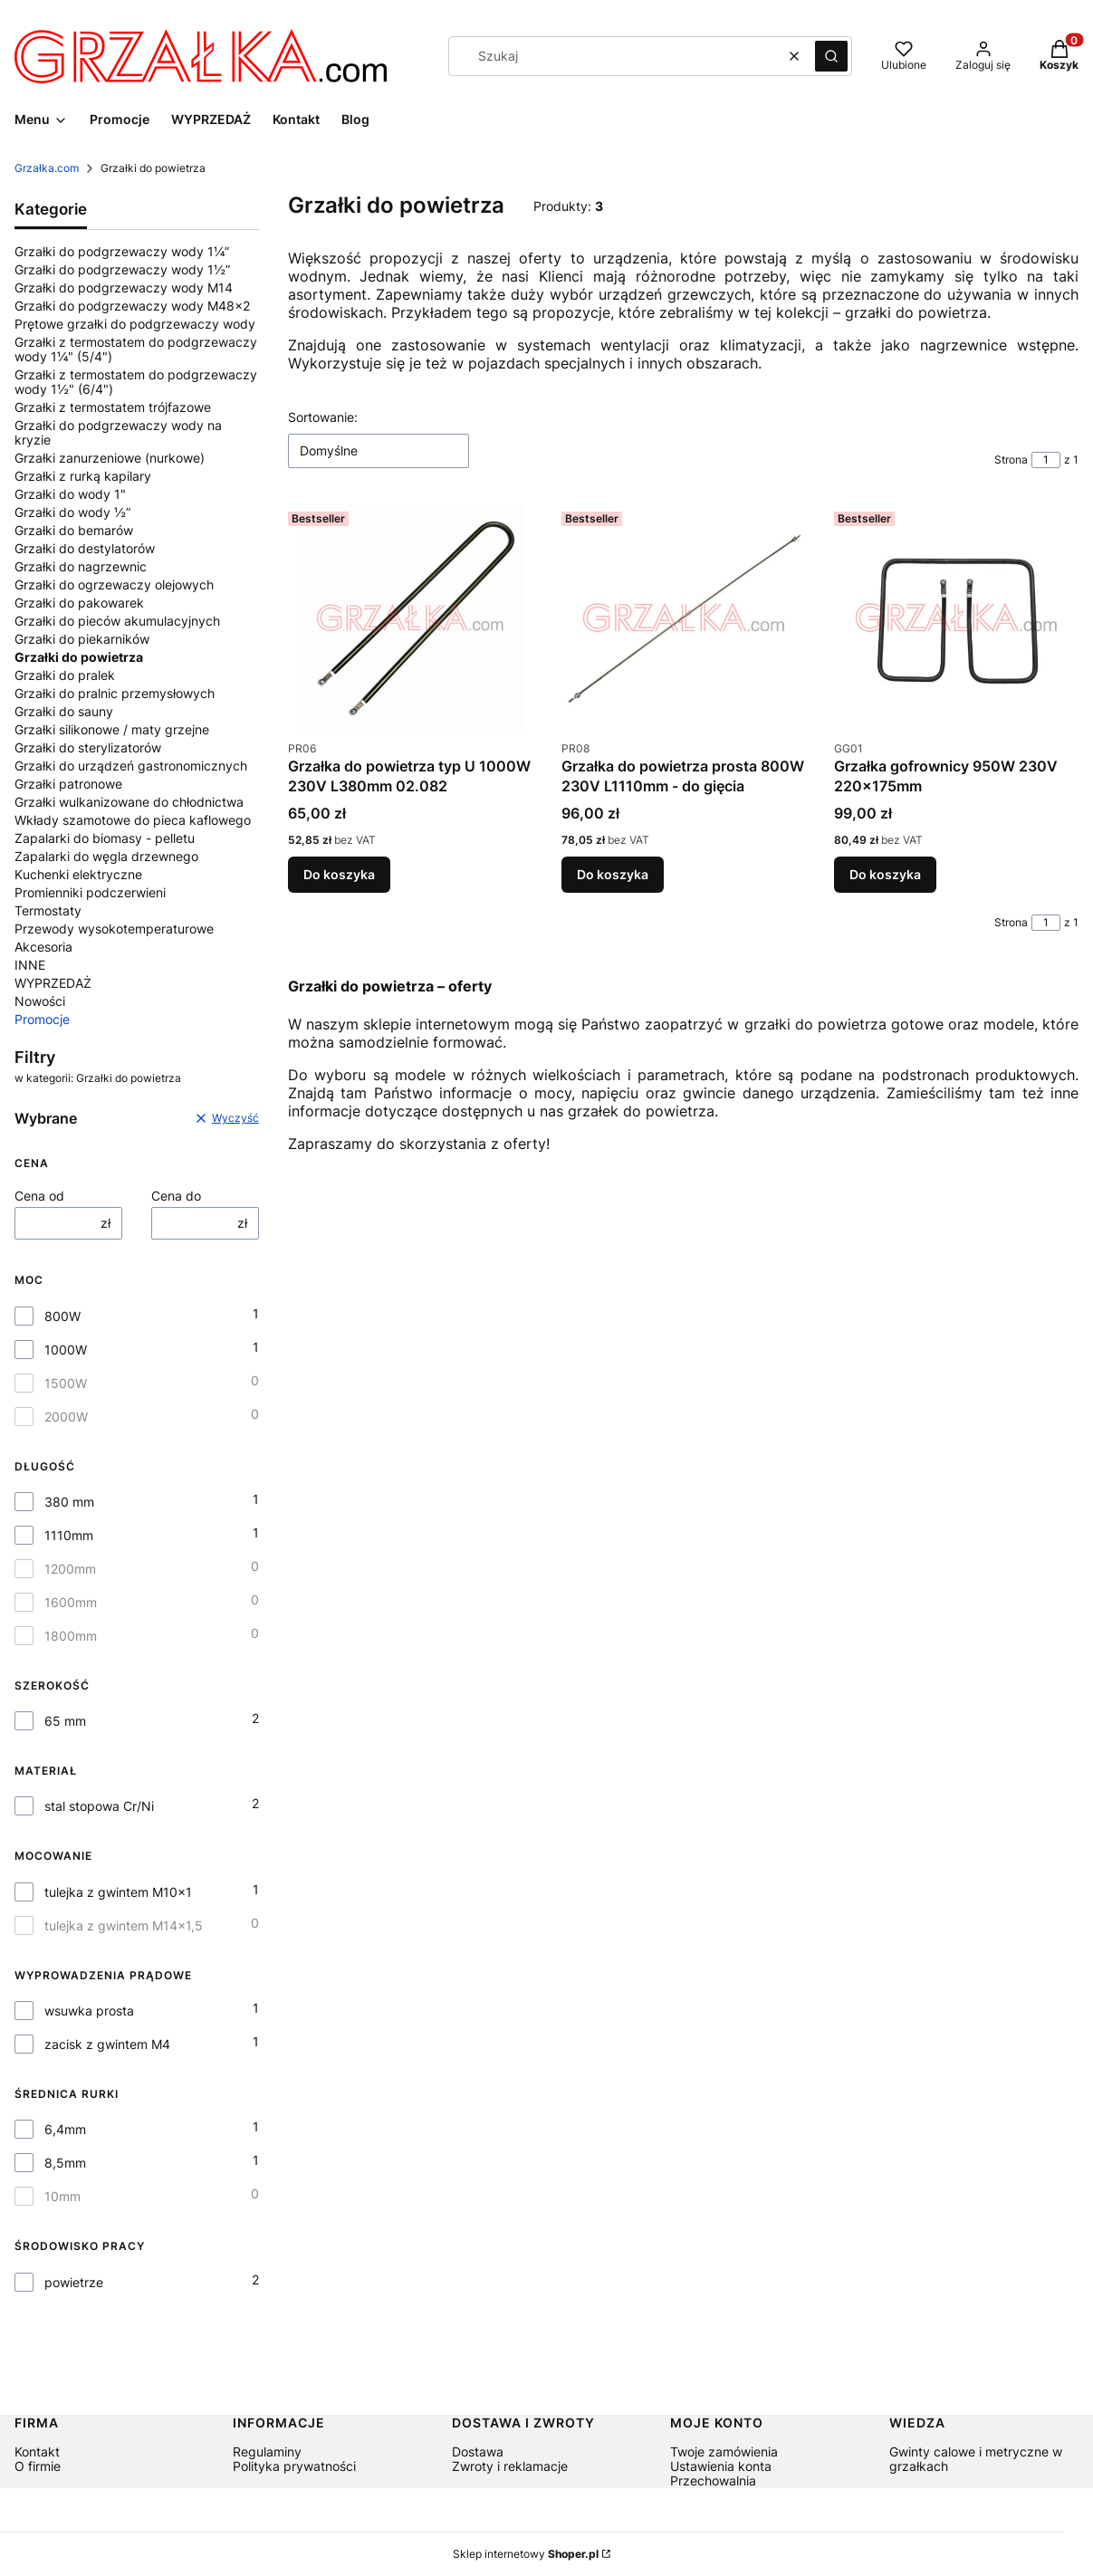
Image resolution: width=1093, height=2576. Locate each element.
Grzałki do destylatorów (84, 548)
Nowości (39, 1001)
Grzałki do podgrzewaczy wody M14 (123, 287)
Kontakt (37, 2451)
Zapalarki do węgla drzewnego (106, 856)
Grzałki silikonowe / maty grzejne (111, 729)
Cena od (39, 1196)
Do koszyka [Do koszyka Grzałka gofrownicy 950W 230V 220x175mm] (885, 874)
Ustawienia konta (721, 2466)
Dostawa (477, 2451)
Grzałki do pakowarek (79, 602)
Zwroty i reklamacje (510, 2466)
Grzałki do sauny (63, 711)
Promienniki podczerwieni (90, 892)
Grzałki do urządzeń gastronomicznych (130, 765)
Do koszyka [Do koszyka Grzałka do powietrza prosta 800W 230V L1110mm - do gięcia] (612, 874)
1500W (65, 1383)
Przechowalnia (713, 2480)
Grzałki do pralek (64, 675)
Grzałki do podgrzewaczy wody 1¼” (121, 251)
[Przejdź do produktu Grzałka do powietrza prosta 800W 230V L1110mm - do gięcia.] (683, 617)
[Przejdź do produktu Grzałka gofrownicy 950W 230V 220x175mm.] (956, 617)
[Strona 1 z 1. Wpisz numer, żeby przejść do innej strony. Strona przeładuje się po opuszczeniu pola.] (1045, 460)
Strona (1011, 459)
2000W (66, 1417)
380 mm (69, 1502)
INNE (29, 964)
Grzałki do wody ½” (72, 512)
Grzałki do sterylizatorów (87, 747)
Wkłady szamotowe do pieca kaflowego (132, 820)
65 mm (65, 1721)
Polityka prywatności (294, 2466)
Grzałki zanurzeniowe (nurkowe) (109, 457)
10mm (62, 2196)
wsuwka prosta (89, 2011)
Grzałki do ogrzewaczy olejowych (114, 584)
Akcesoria (43, 946)
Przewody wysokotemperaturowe (114, 928)
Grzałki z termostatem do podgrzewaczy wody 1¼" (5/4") (135, 349)
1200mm (70, 1569)
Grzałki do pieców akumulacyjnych (117, 620)
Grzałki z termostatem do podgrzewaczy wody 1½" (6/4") (135, 382)
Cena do (176, 1196)
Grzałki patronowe (68, 783)
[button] (831, 56)
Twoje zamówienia (724, 2451)
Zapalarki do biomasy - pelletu (104, 838)
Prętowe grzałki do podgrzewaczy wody (134, 323)
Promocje (42, 1019)
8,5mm (65, 2163)
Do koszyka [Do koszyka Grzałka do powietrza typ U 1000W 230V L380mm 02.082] (339, 874)
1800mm (70, 1636)
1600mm (70, 1602)
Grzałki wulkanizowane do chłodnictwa (129, 801)
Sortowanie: (323, 417)
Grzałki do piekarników (81, 638)
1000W (65, 1350)
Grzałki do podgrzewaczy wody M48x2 (132, 305)
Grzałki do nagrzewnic (80, 566)
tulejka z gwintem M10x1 (118, 1892)
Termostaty (47, 910)
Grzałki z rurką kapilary (82, 476)
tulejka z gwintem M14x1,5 (123, 1926)
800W (62, 1316)
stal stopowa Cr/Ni (99, 1806)
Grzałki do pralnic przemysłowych (114, 693)
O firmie (37, 2466)
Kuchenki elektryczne (78, 874)
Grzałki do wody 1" (70, 494)
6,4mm (65, 2129)
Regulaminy (267, 2451)
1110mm (68, 1535)
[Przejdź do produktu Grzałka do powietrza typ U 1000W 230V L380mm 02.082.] (410, 617)
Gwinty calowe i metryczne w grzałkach (975, 2459)
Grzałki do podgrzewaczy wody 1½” (122, 269)
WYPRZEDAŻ (52, 983)
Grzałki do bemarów (73, 530)
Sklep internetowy (526, 2554)
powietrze (73, 2282)
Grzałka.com (46, 168)
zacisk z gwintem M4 (107, 2044)
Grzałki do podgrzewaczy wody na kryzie (118, 432)
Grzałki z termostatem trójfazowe (112, 407)
